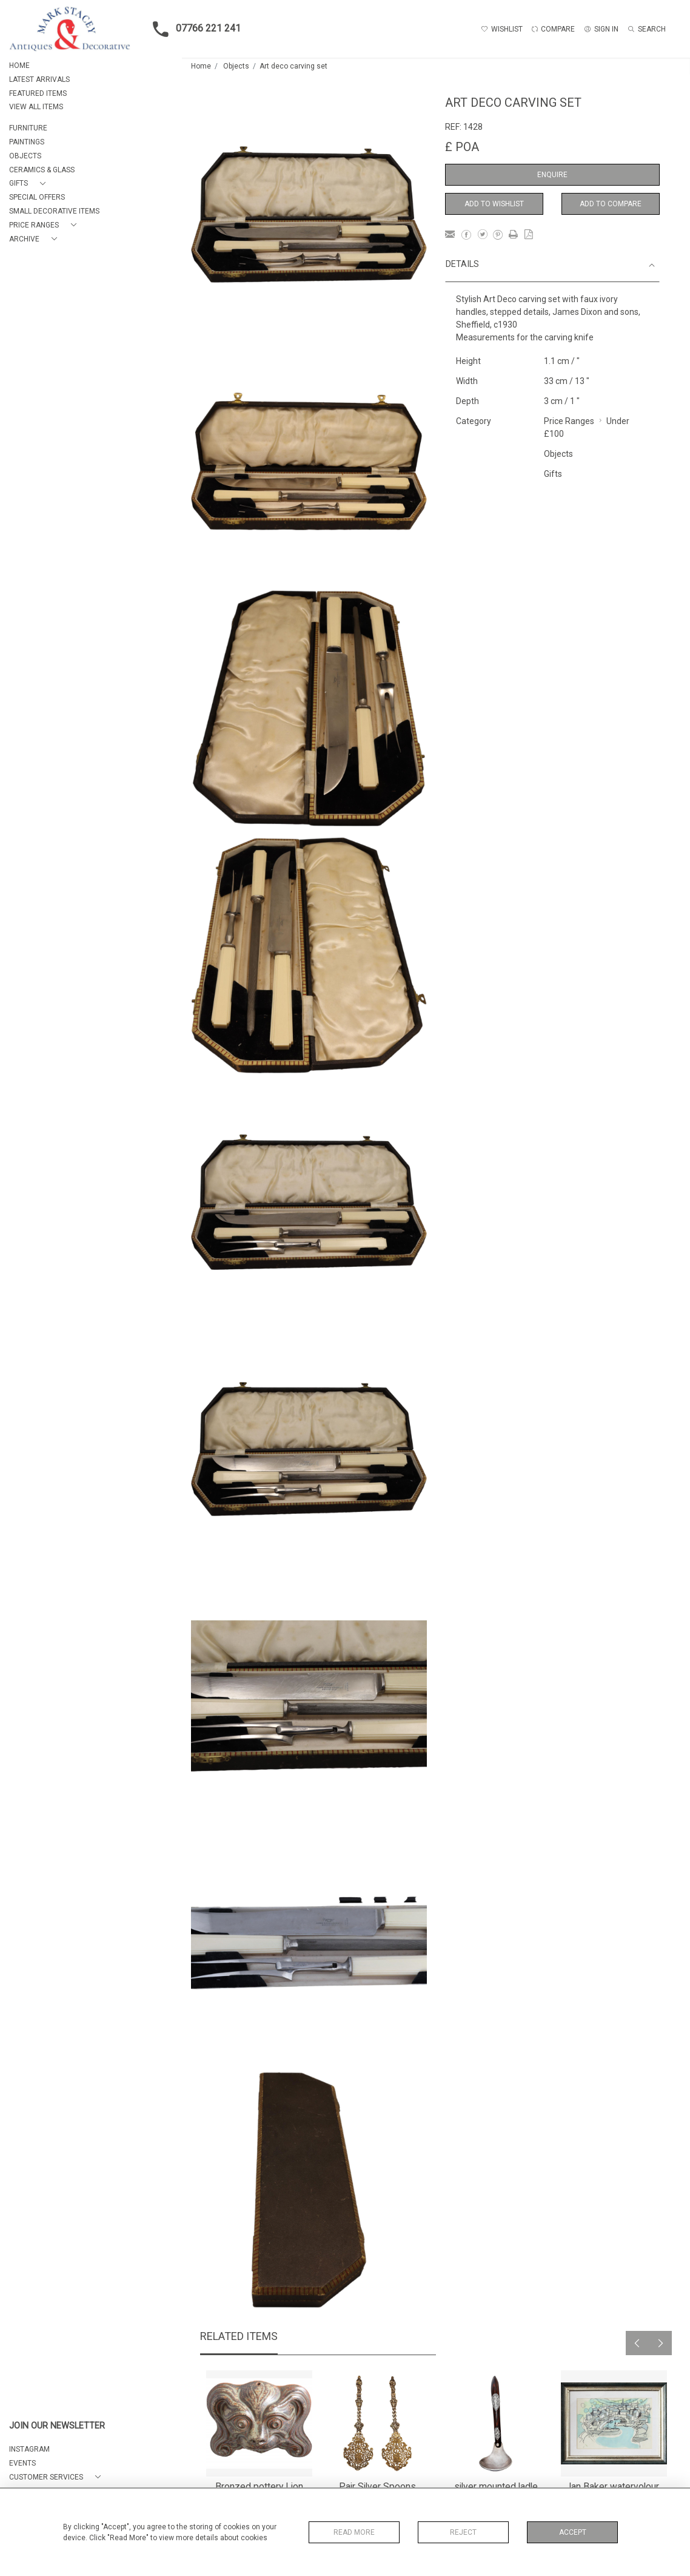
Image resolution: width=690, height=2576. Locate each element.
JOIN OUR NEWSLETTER (57, 2426)
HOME (19, 65)
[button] (29, 183)
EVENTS (22, 2463)
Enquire (552, 174)
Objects (236, 66)
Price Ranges (569, 421)
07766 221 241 (193, 29)
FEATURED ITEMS (38, 93)
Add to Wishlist (494, 204)
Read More (354, 2532)
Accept (572, 2532)
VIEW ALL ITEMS (36, 107)
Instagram (29, 2449)
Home (201, 66)
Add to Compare (610, 204)
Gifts (553, 474)
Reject (463, 2532)
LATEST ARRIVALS (39, 79)
